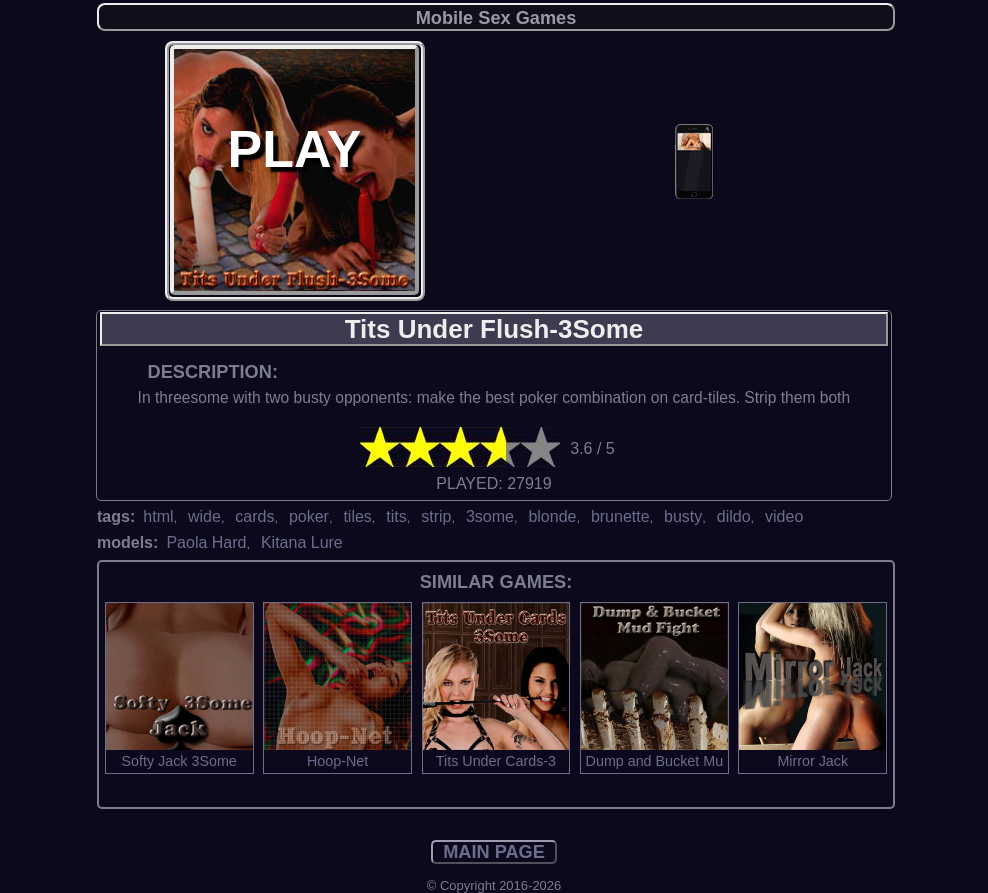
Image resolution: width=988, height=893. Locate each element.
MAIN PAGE (494, 852)
